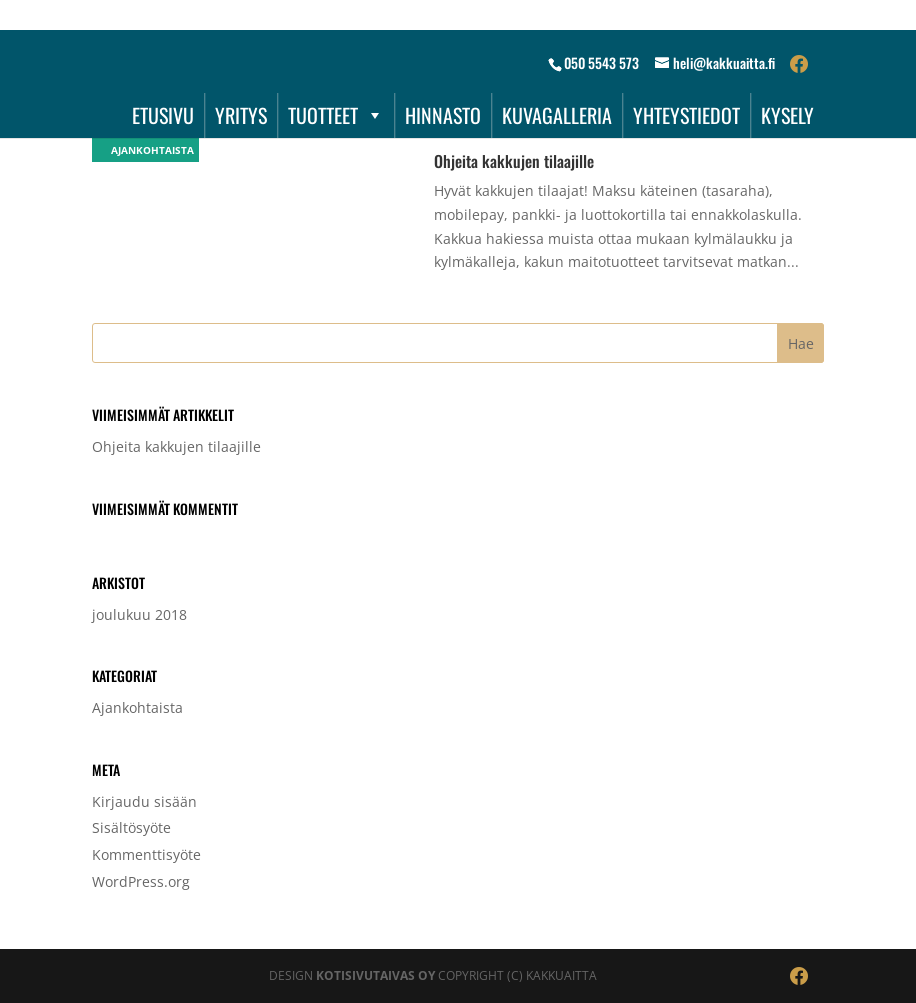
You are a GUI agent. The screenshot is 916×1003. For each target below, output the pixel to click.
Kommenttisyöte (146, 854)
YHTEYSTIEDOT (686, 115)
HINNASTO (443, 115)
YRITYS (241, 115)
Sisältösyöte (131, 827)
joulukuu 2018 (139, 614)
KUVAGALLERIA (557, 115)
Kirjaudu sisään (144, 801)
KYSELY (787, 115)
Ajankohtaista (145, 150)
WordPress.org (141, 881)
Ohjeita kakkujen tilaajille (514, 161)
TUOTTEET (336, 115)
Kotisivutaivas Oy (375, 975)
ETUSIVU (163, 115)
